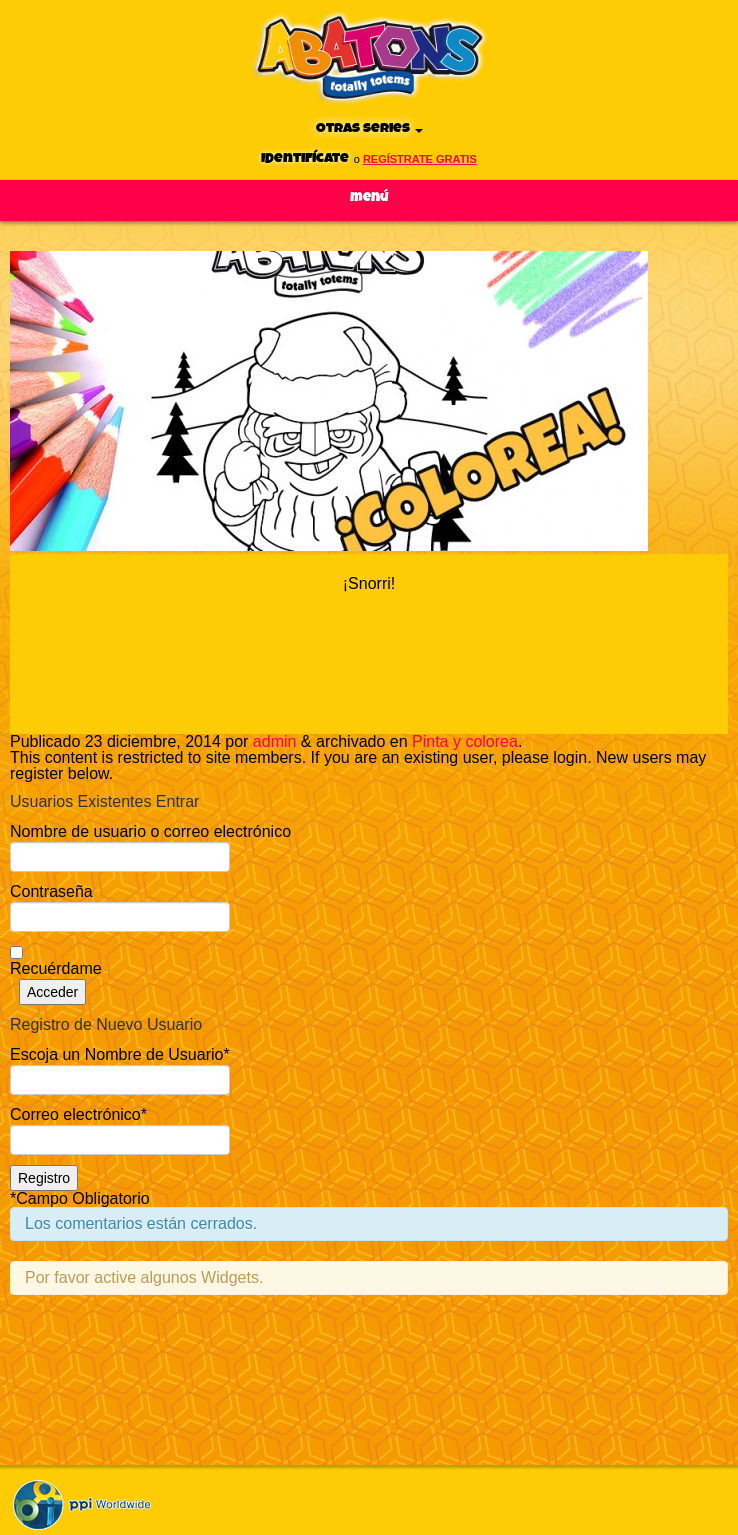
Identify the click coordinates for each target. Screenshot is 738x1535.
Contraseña (51, 891)
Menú (369, 197)
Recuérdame (56, 968)
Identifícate (305, 158)
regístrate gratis (420, 159)
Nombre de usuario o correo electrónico (150, 831)
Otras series (369, 128)
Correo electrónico (78, 1114)
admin (275, 741)
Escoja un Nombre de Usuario (120, 1054)
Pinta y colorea (465, 741)
